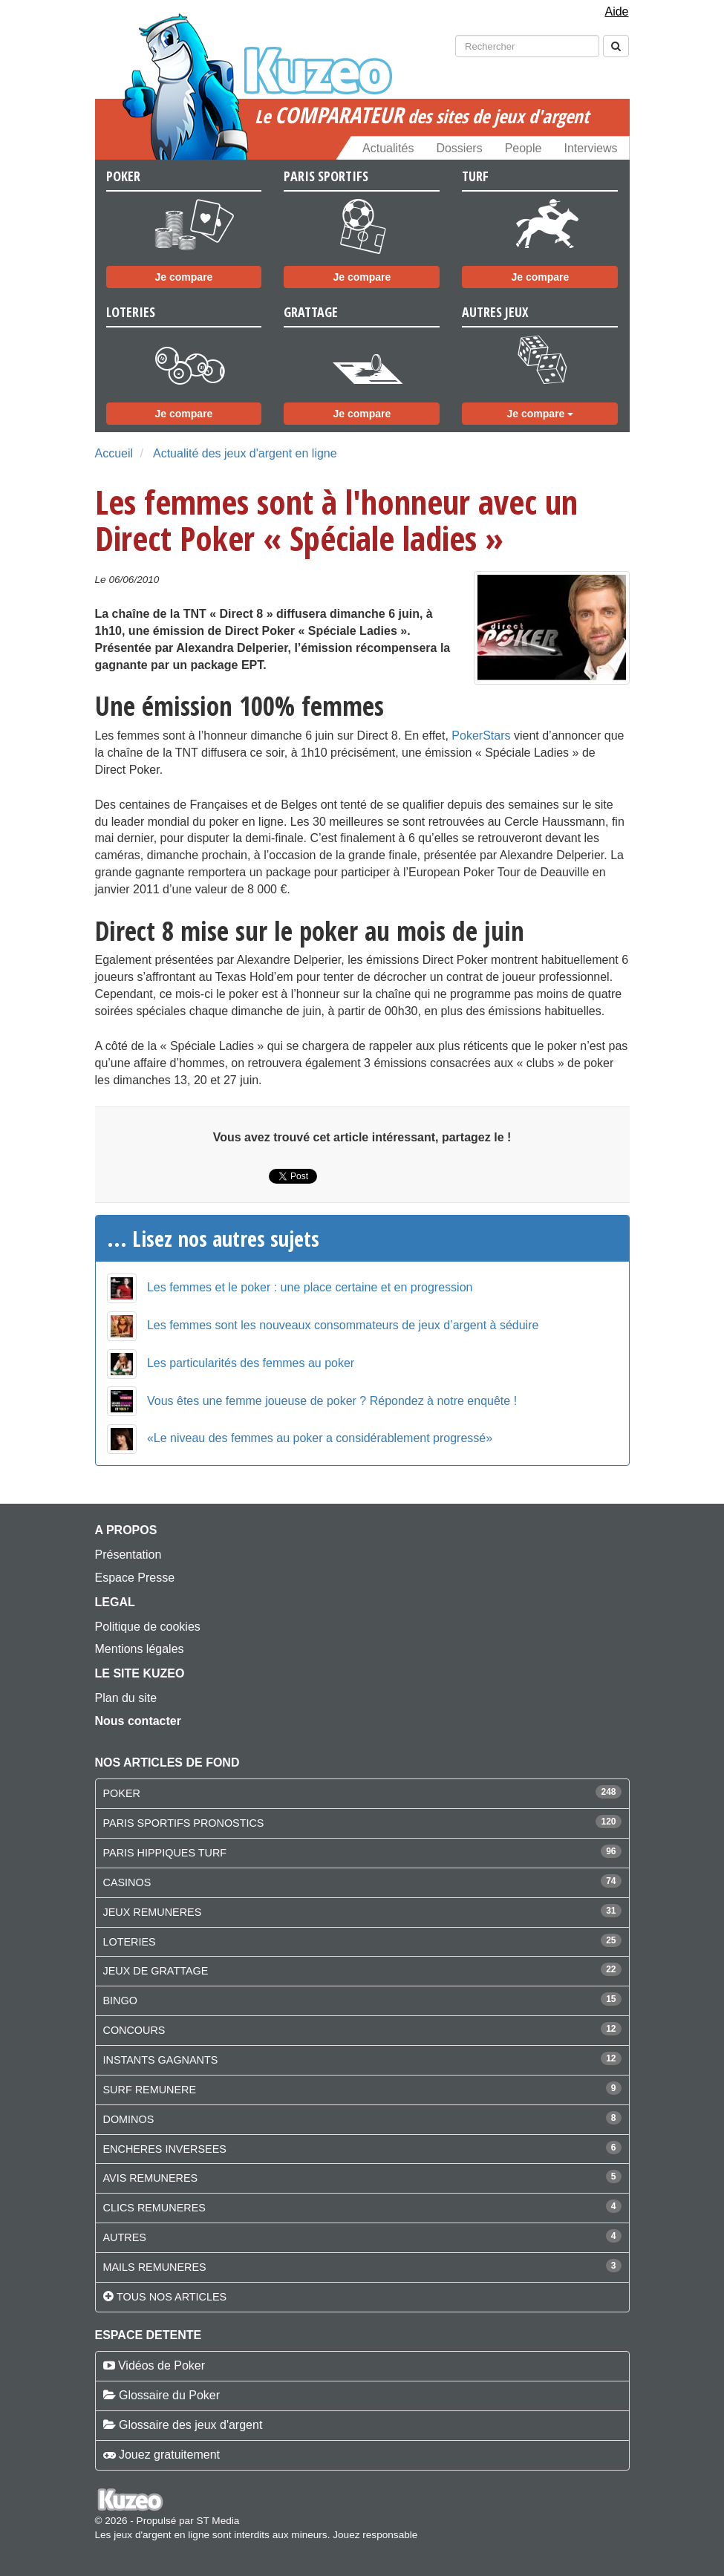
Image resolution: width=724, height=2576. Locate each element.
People (523, 148)
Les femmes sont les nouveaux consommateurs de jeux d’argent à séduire (342, 1325)
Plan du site (126, 1698)
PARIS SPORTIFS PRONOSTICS (183, 1823)
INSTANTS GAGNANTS (160, 2060)
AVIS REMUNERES (150, 2178)
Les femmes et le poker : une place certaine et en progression (309, 1287)
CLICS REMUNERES (154, 2208)
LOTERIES (129, 1942)
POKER (121, 1793)
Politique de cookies (147, 1626)
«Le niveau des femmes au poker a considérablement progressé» (319, 1438)
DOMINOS (128, 2119)
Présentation (128, 1554)
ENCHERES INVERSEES (164, 2149)
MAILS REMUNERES (154, 2267)
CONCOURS (134, 2030)
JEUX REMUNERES (152, 1912)
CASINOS (127, 1882)
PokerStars (480, 735)
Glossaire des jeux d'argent (190, 2425)
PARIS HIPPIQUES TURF (165, 1853)
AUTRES (124, 2237)
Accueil (114, 453)
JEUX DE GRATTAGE (156, 1971)
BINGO (120, 2000)
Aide (616, 11)
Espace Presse (135, 1577)
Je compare (184, 277)
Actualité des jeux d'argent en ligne (245, 453)
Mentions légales (139, 1649)
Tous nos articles (171, 2297)
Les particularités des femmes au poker (250, 1363)
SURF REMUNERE (150, 2090)
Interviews (590, 148)
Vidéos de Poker (161, 2365)
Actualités (388, 148)
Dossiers (459, 148)
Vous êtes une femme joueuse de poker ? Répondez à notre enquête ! (332, 1401)
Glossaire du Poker (169, 2395)
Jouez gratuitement (169, 2454)
